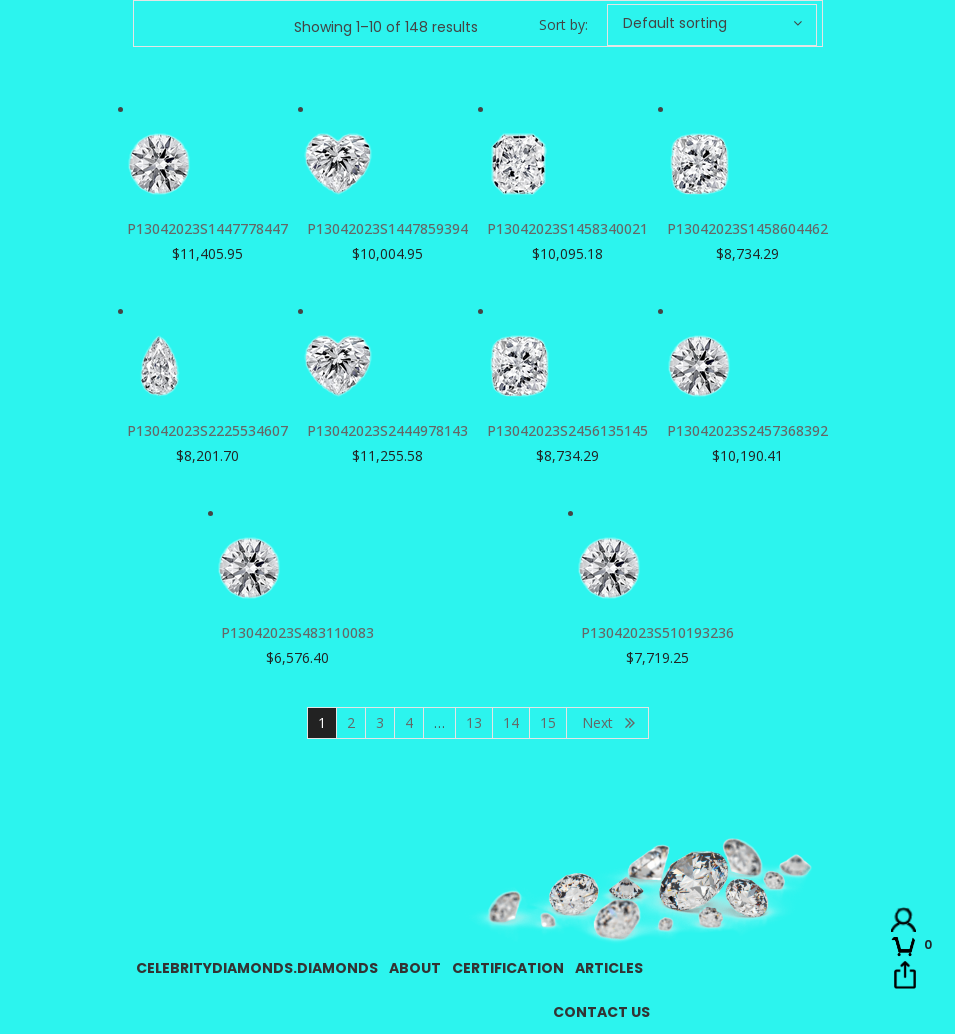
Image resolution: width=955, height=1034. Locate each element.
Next (597, 722)
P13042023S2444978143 (387, 430)
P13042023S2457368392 (747, 430)
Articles (609, 968)
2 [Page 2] (351, 722)
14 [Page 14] (511, 722)
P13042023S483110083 (297, 632)
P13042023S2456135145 (567, 430)
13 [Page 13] (474, 722)
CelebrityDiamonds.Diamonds (257, 968)
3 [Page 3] (380, 722)
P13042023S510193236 (657, 632)
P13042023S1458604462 (747, 228)
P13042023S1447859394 (387, 228)
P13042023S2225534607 (207, 430)
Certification (508, 968)
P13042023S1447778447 (207, 228)
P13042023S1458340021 (567, 228)
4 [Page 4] (409, 722)
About (415, 968)
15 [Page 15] (548, 722)
